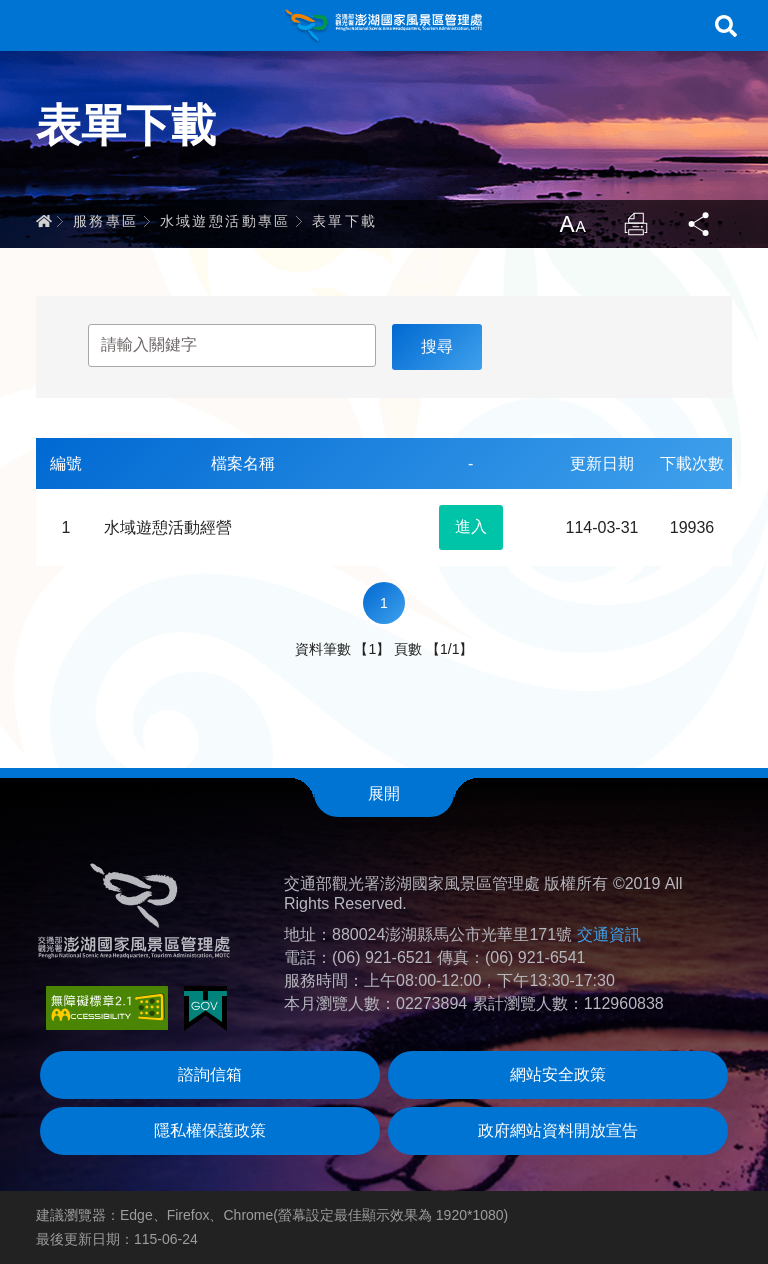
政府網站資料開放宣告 (558, 1130)
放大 (572, 224)
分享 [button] (700, 224)
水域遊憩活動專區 (225, 221)
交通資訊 (609, 934)
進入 (471, 526)
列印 (636, 224)
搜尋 (726, 26)
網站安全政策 (558, 1074)
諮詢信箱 (210, 1074)
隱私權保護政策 (210, 1130)
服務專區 (106, 221)
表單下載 (345, 221)
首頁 (44, 221)
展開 (384, 793)
